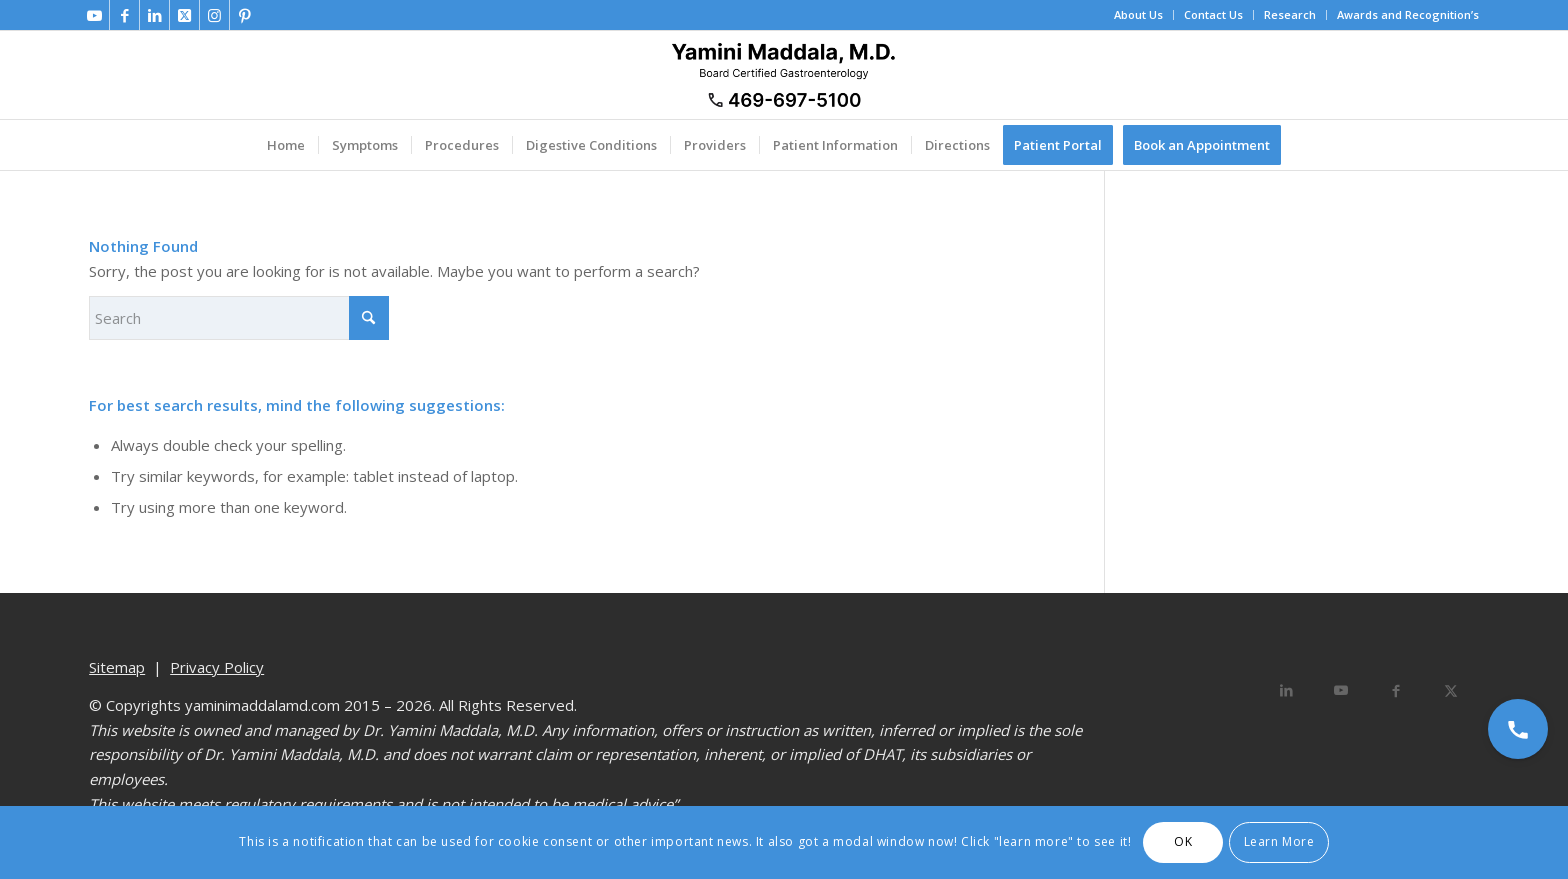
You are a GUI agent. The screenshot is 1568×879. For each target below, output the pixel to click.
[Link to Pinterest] (245, 15)
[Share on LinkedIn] (1286, 690)
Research (1290, 14)
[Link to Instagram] (214, 15)
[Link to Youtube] (94, 15)
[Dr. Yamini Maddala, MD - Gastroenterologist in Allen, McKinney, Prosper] (783, 75)
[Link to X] (184, 15)
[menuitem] (1139, 15)
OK (1183, 841)
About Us (1138, 14)
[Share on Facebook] (1396, 690)
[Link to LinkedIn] (154, 15)
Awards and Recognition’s (1408, 14)
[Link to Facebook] (124, 15)
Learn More (1279, 841)
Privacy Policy (217, 667)
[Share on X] (1451, 690)
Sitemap (117, 667)
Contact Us (1213, 14)
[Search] (239, 318)
